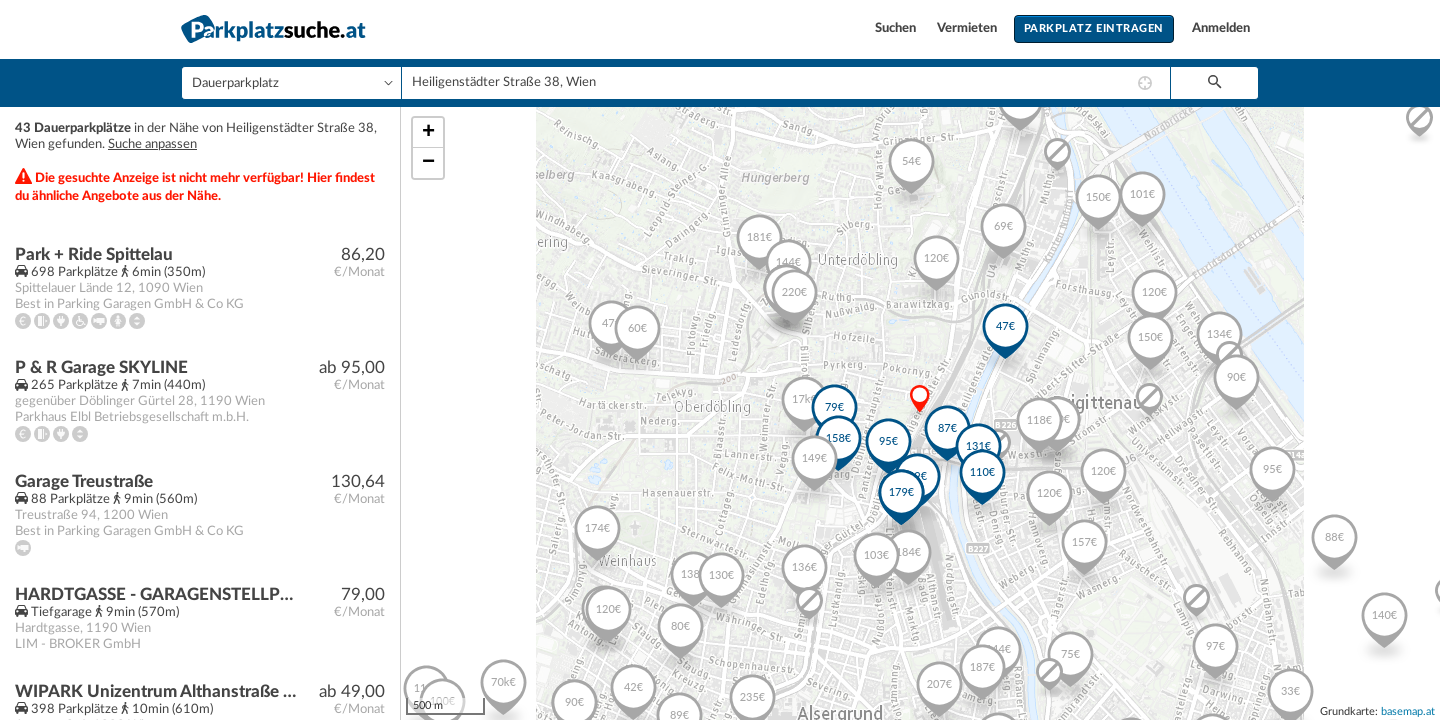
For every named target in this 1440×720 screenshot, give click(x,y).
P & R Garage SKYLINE (101, 367)
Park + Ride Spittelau (94, 254)
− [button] (428, 163)
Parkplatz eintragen (1094, 28)
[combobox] (786, 83)
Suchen (897, 28)
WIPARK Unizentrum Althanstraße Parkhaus (156, 691)
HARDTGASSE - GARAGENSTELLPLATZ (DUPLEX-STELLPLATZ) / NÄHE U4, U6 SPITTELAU (156, 594)
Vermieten (968, 28)
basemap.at (1408, 711)
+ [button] (428, 133)
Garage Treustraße (84, 481)
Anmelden (1221, 28)
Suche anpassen (152, 144)
